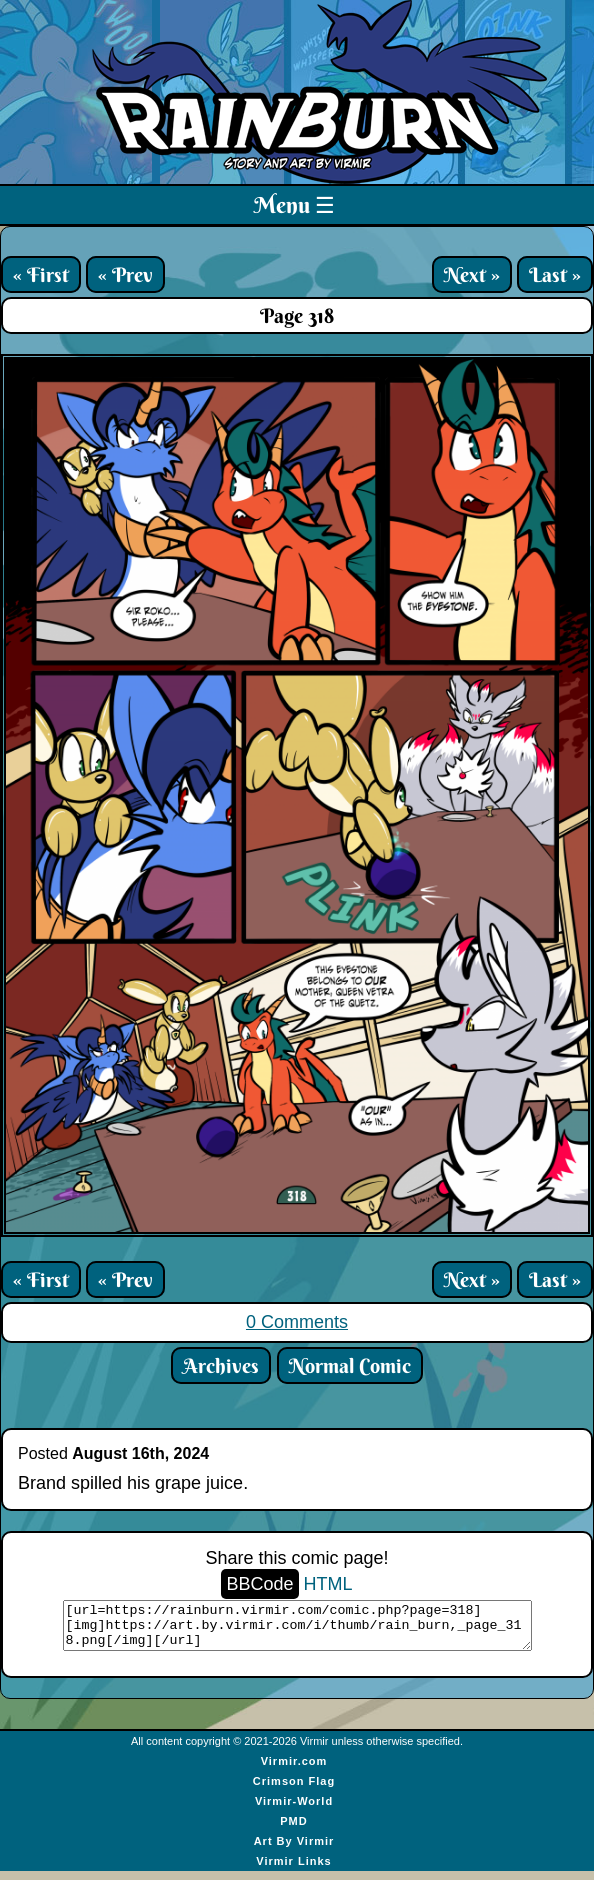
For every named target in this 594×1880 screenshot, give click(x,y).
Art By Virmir (294, 1850)
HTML (328, 1584)
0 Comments (297, 1322)
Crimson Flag (294, 1790)
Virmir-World (294, 1810)
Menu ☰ (294, 205)
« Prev (125, 274)
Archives (221, 1365)
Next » (472, 274)
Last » (555, 274)
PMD (293, 1830)
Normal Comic (350, 1365)
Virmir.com (294, 1770)
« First (41, 274)
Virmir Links (293, 1870)
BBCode (259, 1584)
